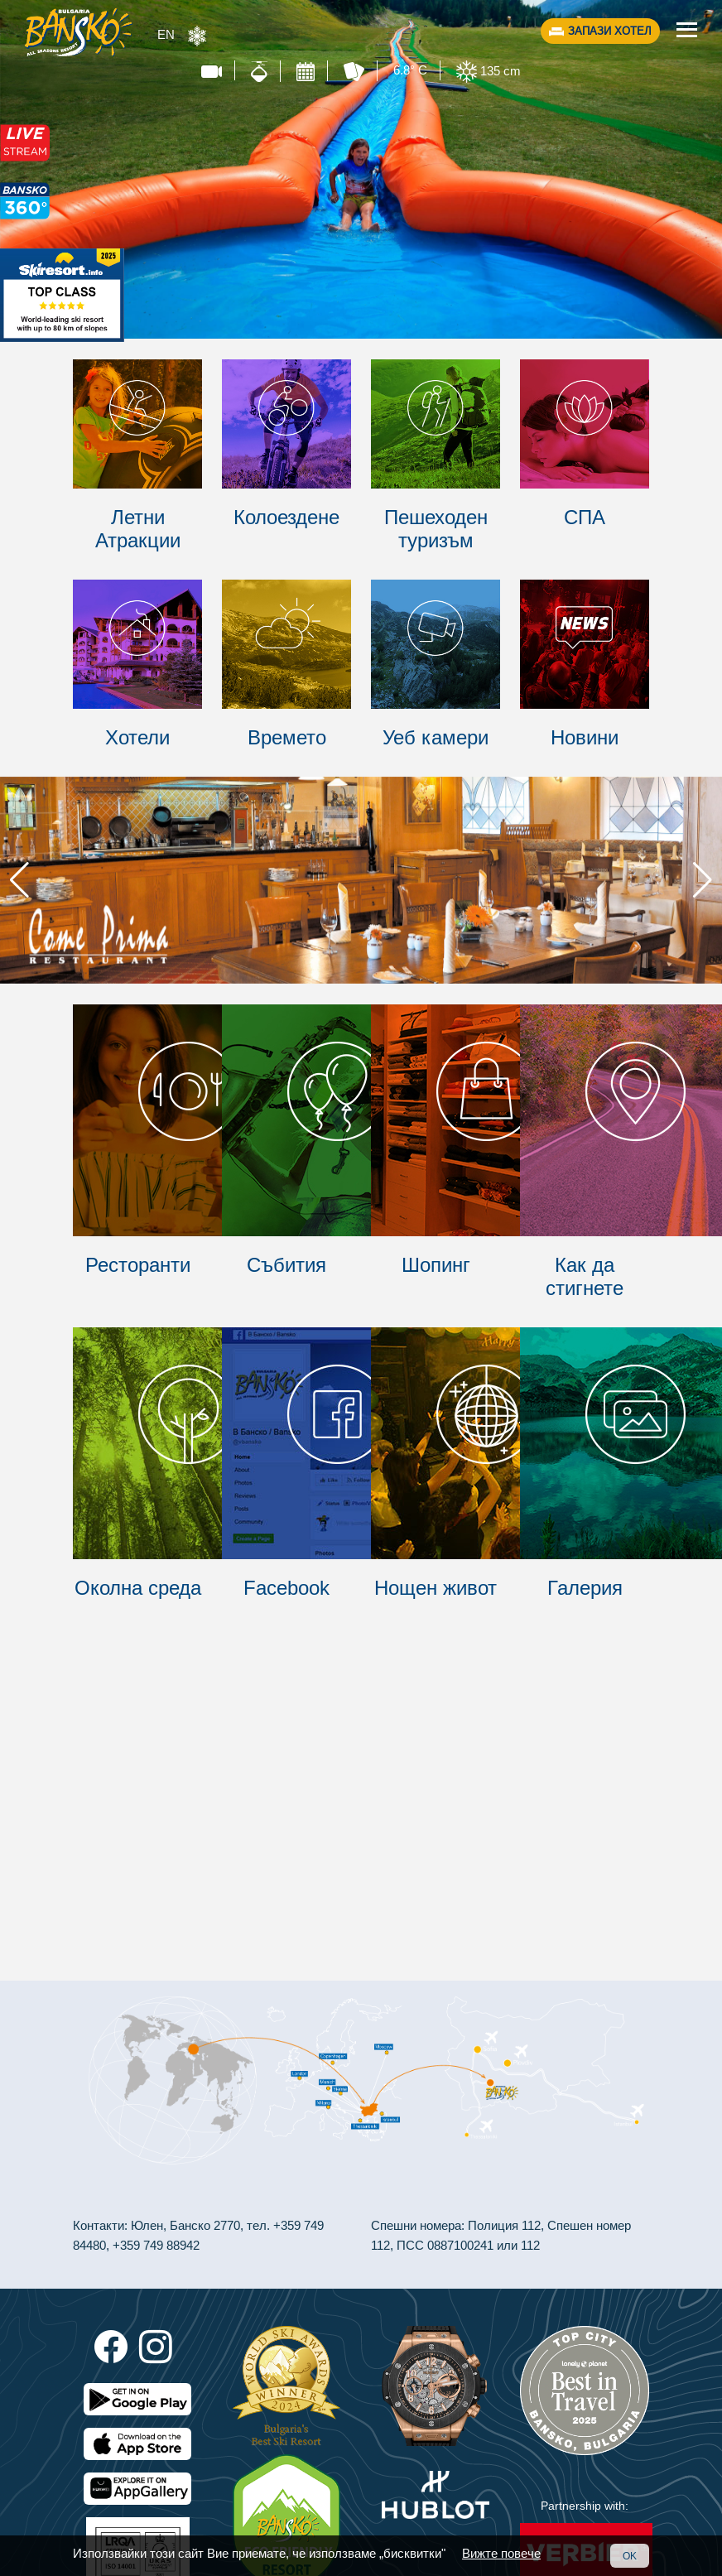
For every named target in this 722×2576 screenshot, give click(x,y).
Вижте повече (501, 2553)
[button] (702, 880)
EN (166, 34)
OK (630, 2556)
